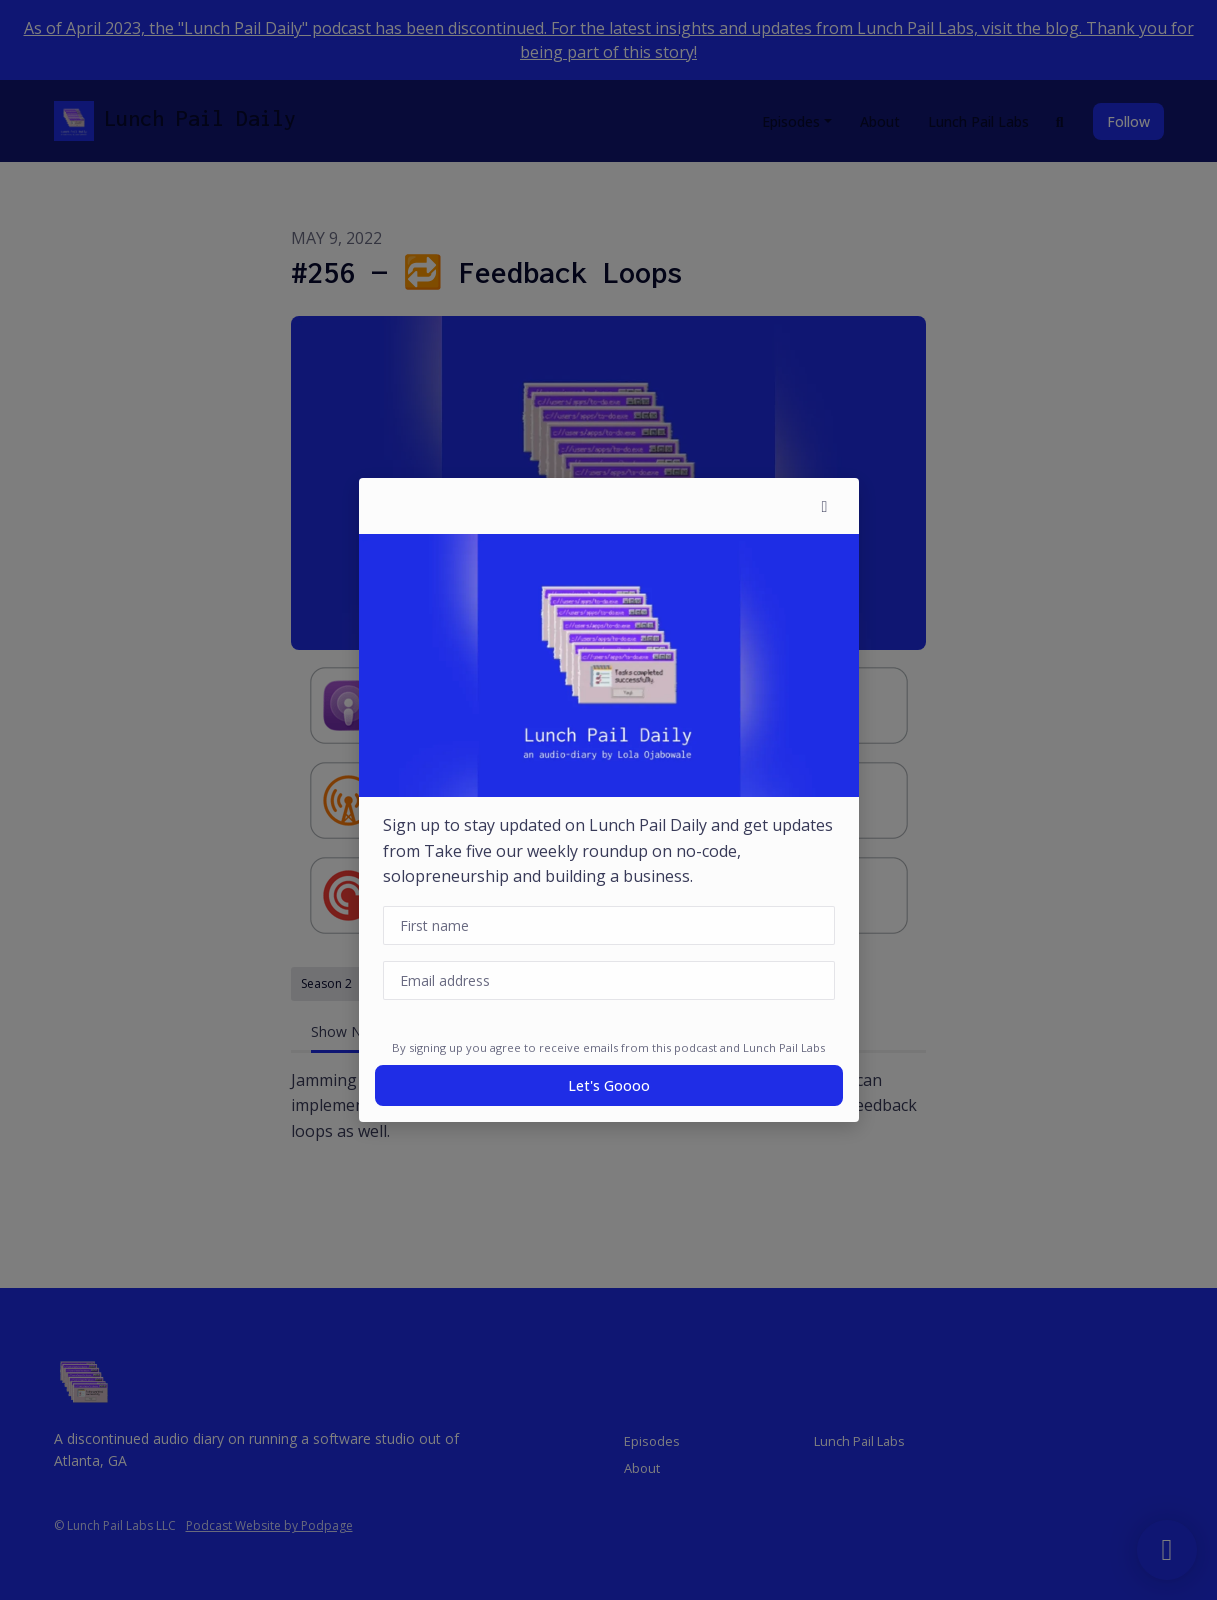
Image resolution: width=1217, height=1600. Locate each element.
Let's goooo (609, 1085)
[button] (825, 506)
